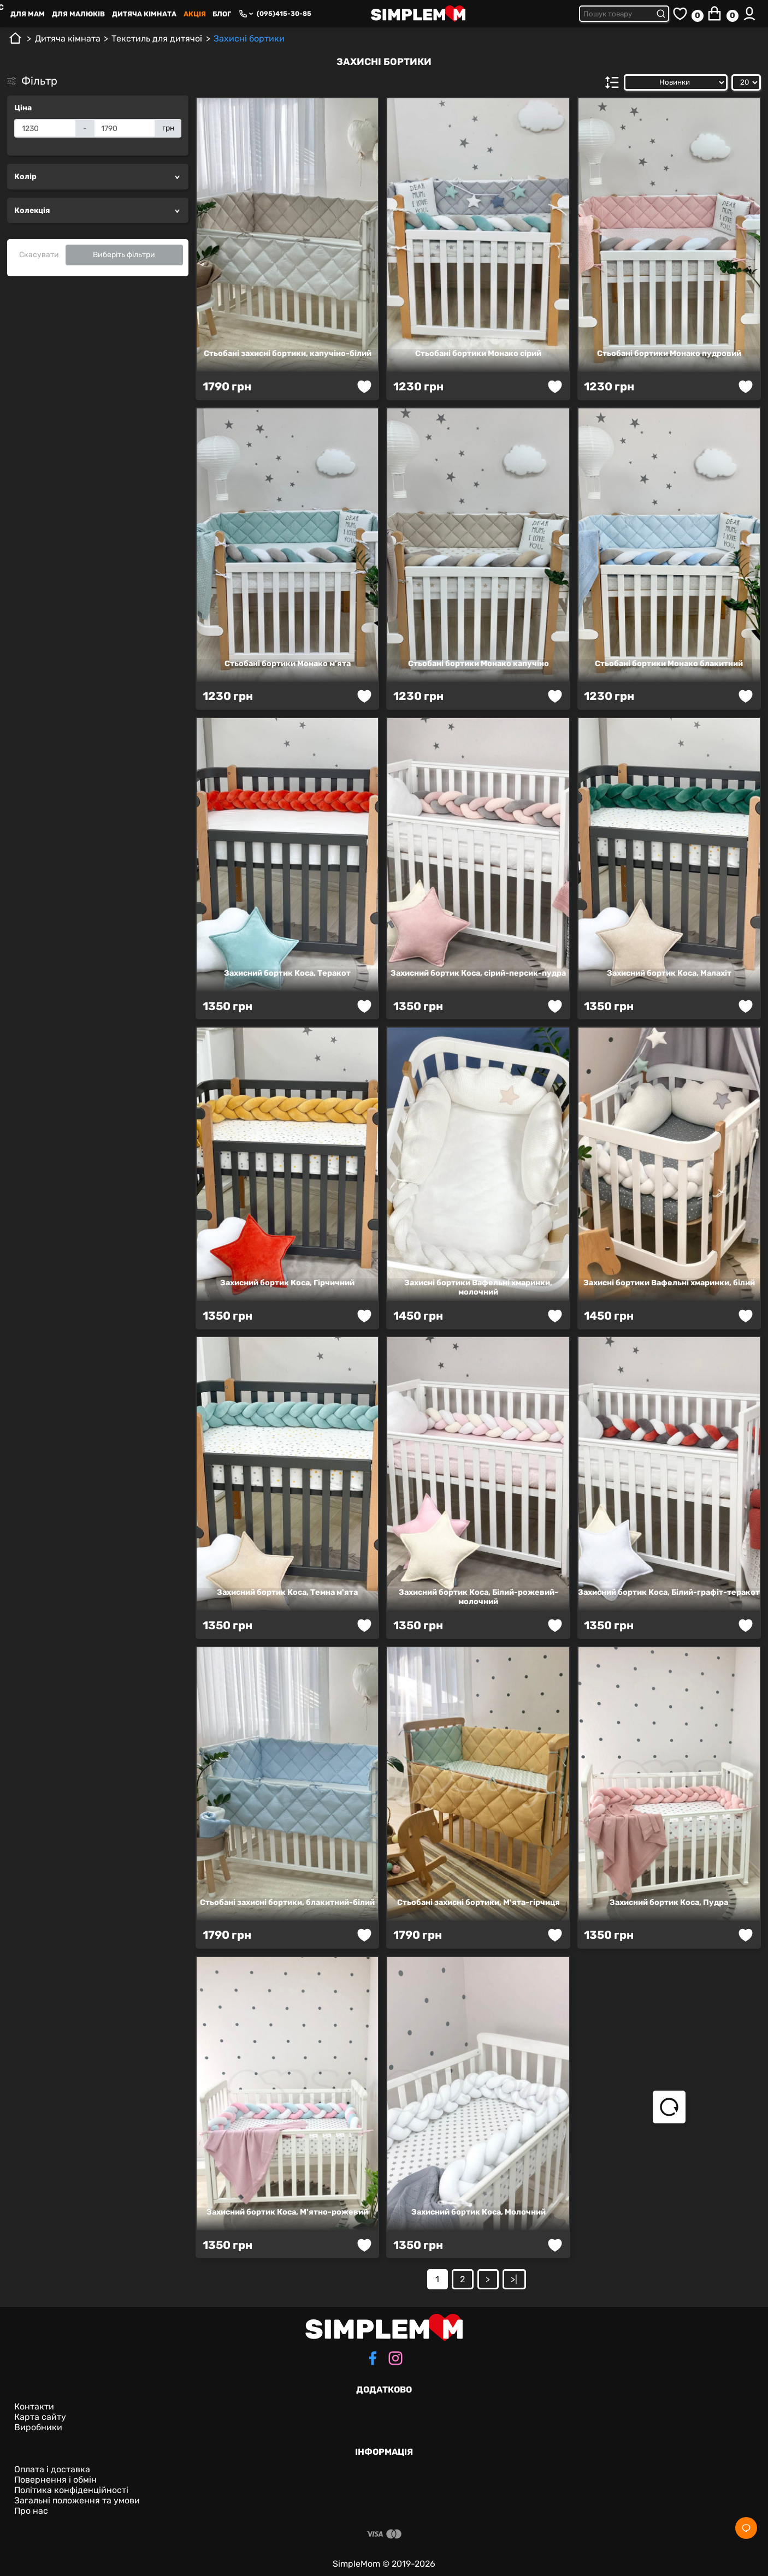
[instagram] (395, 2359)
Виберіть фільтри (124, 254)
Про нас (31, 2511)
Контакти (34, 2406)
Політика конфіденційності (71, 2490)
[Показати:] (746, 82)
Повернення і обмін (55, 2479)
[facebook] (372, 2359)
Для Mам (27, 14)
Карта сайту (40, 2417)
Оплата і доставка (52, 2469)
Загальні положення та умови (77, 2500)
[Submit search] (662, 13)
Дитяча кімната (144, 14)
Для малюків (78, 14)
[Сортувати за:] (676, 82)
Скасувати (39, 254)
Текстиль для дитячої (156, 38)
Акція (195, 14)
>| (514, 2279)
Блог (221, 14)
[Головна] (15, 42)
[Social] (746, 2528)
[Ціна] (45, 128)
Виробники (38, 2427)
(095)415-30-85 (284, 13)
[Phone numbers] (246, 13)
